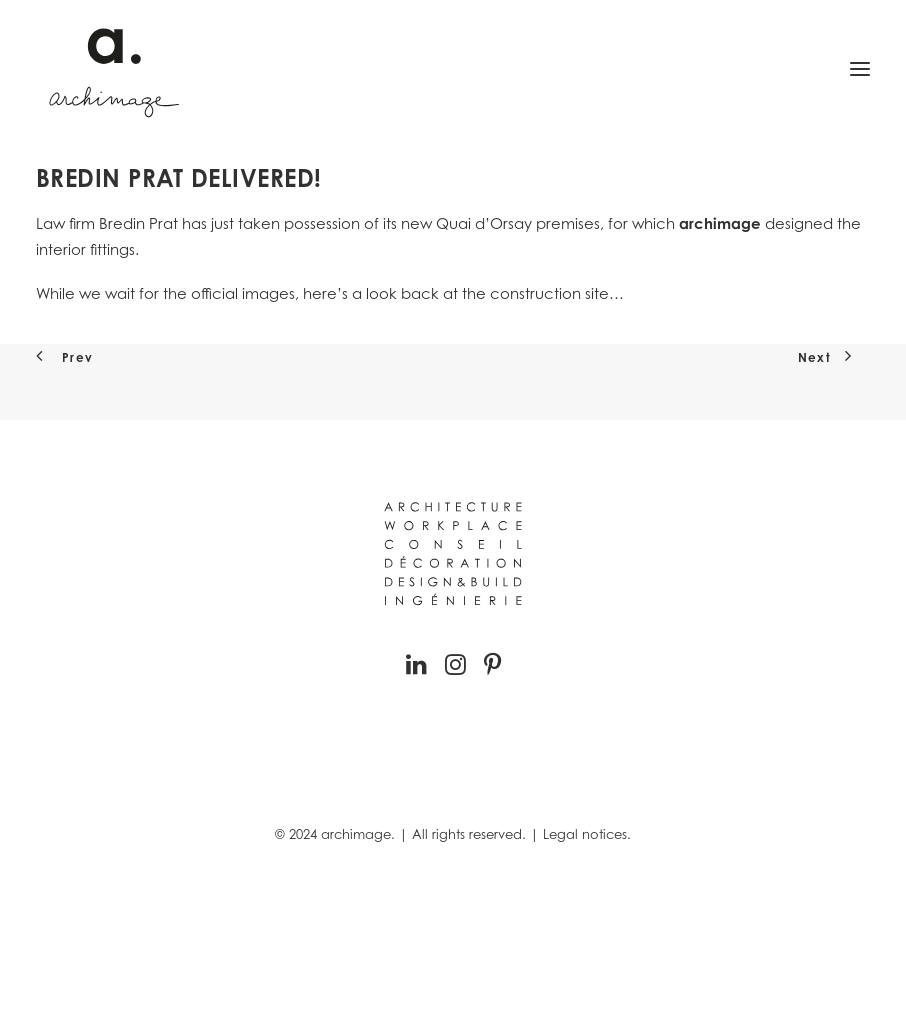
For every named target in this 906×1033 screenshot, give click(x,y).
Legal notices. (587, 834)
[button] (860, 69)
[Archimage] (111, 69)
